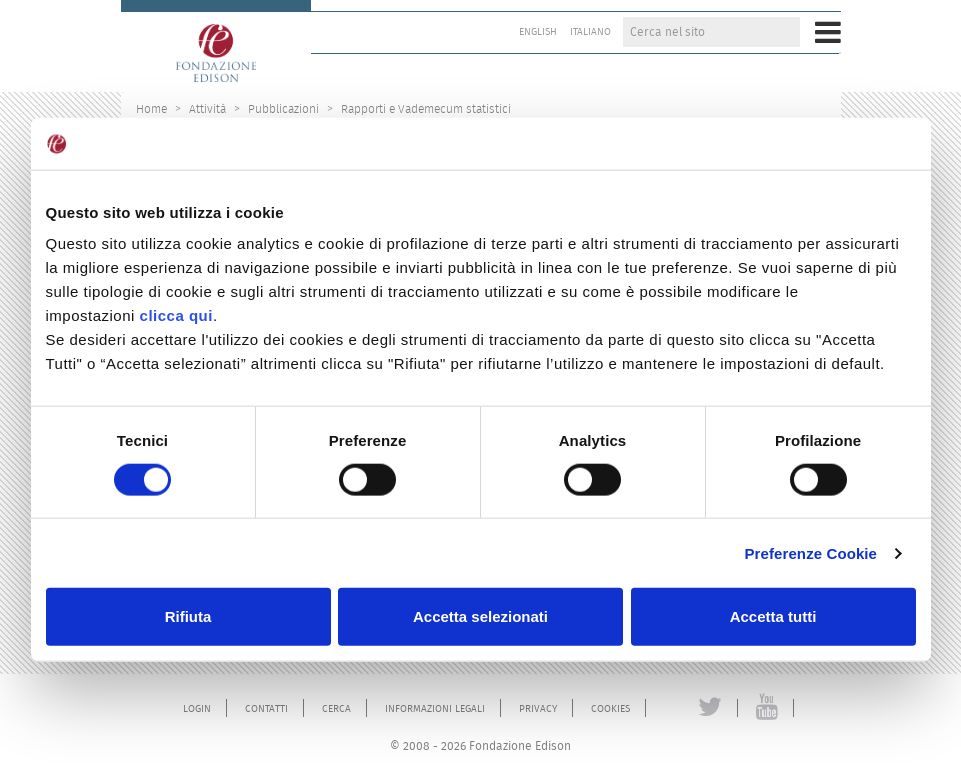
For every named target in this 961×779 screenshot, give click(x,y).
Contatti (266, 709)
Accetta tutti (773, 616)
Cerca (336, 709)
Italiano (590, 32)
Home (151, 108)
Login (197, 709)
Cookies (610, 709)
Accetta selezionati (480, 616)
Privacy (538, 709)
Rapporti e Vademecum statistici (426, 108)
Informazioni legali (435, 709)
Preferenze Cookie (810, 552)
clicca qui (176, 315)
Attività (207, 108)
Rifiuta (188, 616)
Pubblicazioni (283, 108)
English (538, 32)
